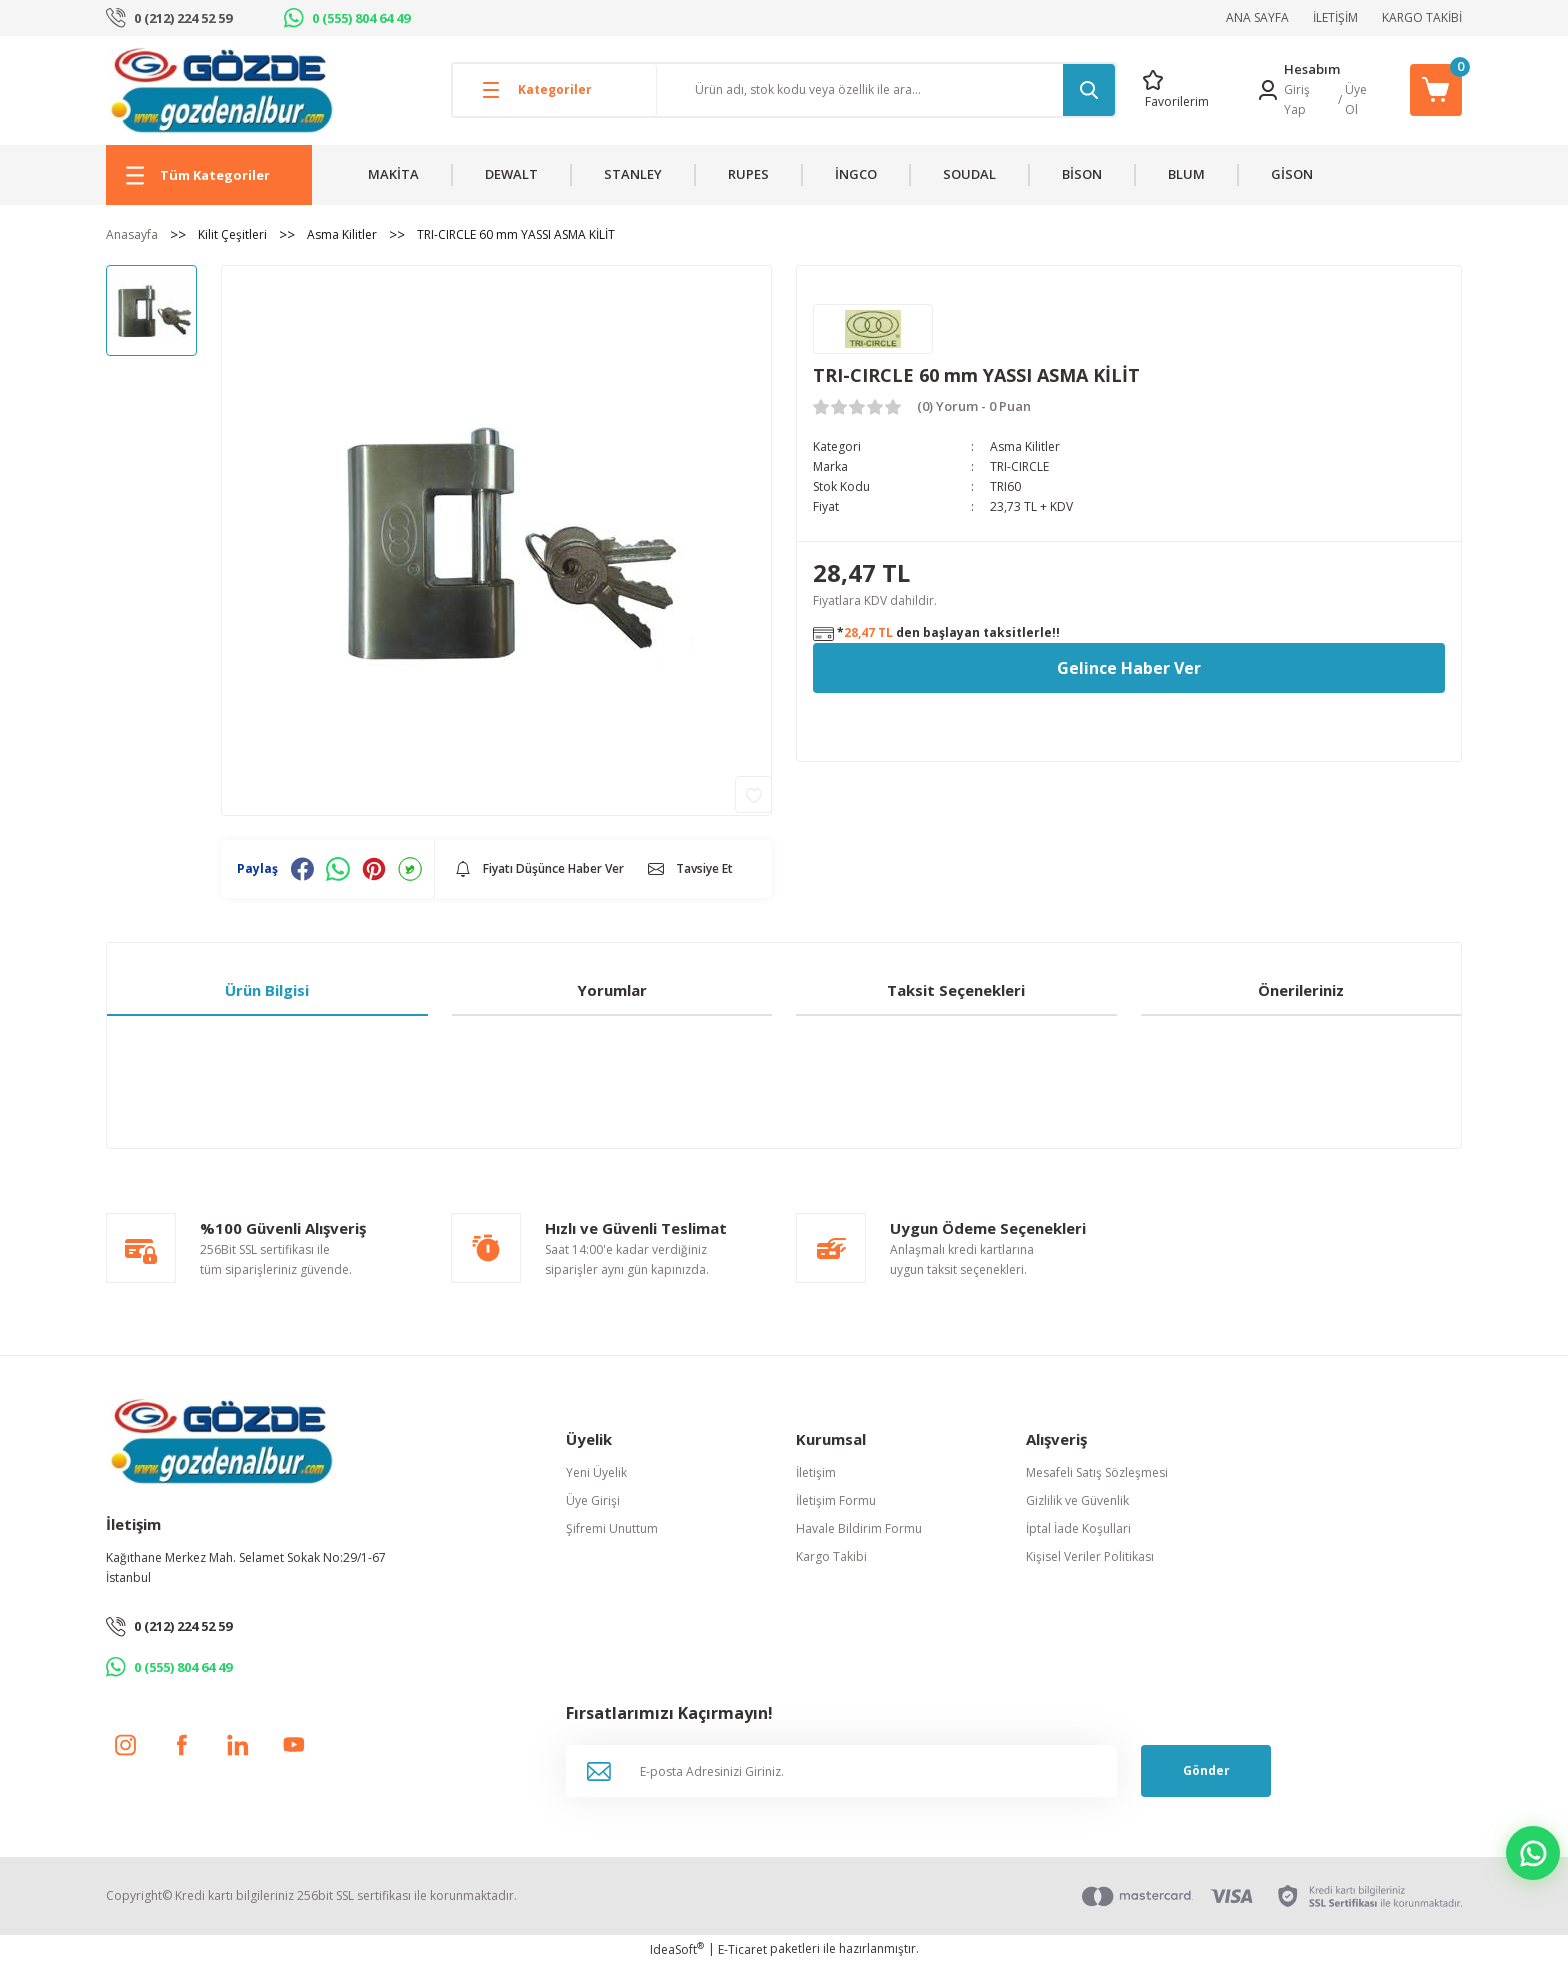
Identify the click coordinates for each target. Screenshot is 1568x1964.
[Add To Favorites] (753, 794)
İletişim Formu (836, 1500)
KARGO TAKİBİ (1422, 17)
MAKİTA (393, 174)
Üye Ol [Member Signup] (1356, 99)
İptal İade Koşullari (1078, 1528)
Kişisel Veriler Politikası (1090, 1556)
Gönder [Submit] (1206, 1770)
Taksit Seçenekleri (956, 990)
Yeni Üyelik (596, 1472)
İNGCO (856, 174)
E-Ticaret (742, 1949)
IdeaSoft (677, 1949)
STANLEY (633, 174)
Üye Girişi (593, 1500)
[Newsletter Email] (841, 1771)
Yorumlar (612, 990)
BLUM (1186, 174)
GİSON (1292, 174)
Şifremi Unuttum (612, 1528)
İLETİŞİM (1335, 17)
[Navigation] (209, 175)
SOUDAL (969, 174)
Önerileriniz (1301, 990)
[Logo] (221, 89)
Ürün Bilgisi (267, 990)
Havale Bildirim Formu (859, 1528)
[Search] (886, 90)
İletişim (816, 1472)
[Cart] (1436, 90)
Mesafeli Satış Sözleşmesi (1097, 1472)
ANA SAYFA (1257, 17)
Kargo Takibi (831, 1556)
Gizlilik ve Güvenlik (1077, 1500)
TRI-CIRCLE (1019, 466)
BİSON (1082, 174)
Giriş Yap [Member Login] (1297, 99)
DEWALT (511, 174)
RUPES (748, 174)
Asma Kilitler (1025, 446)
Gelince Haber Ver (1129, 668)
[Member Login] (1268, 90)
